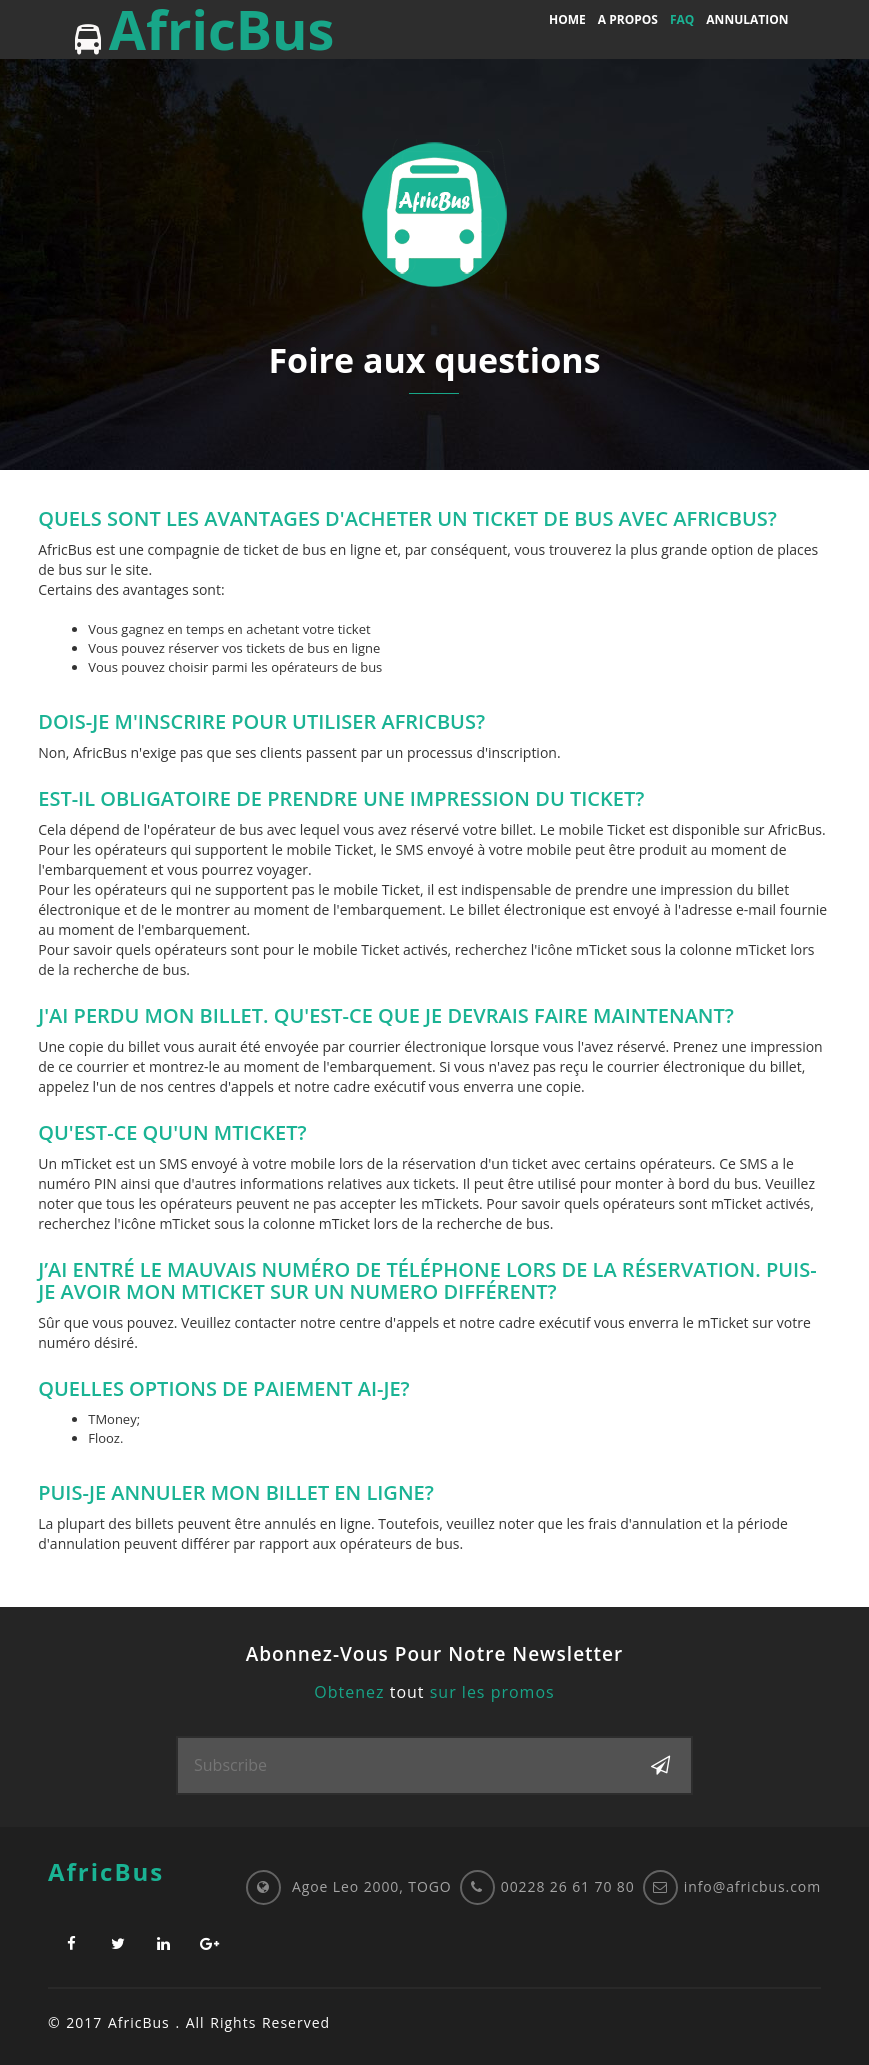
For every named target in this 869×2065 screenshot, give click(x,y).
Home (567, 19)
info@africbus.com (752, 1886)
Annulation (747, 19)
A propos (628, 19)
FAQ (682, 19)
